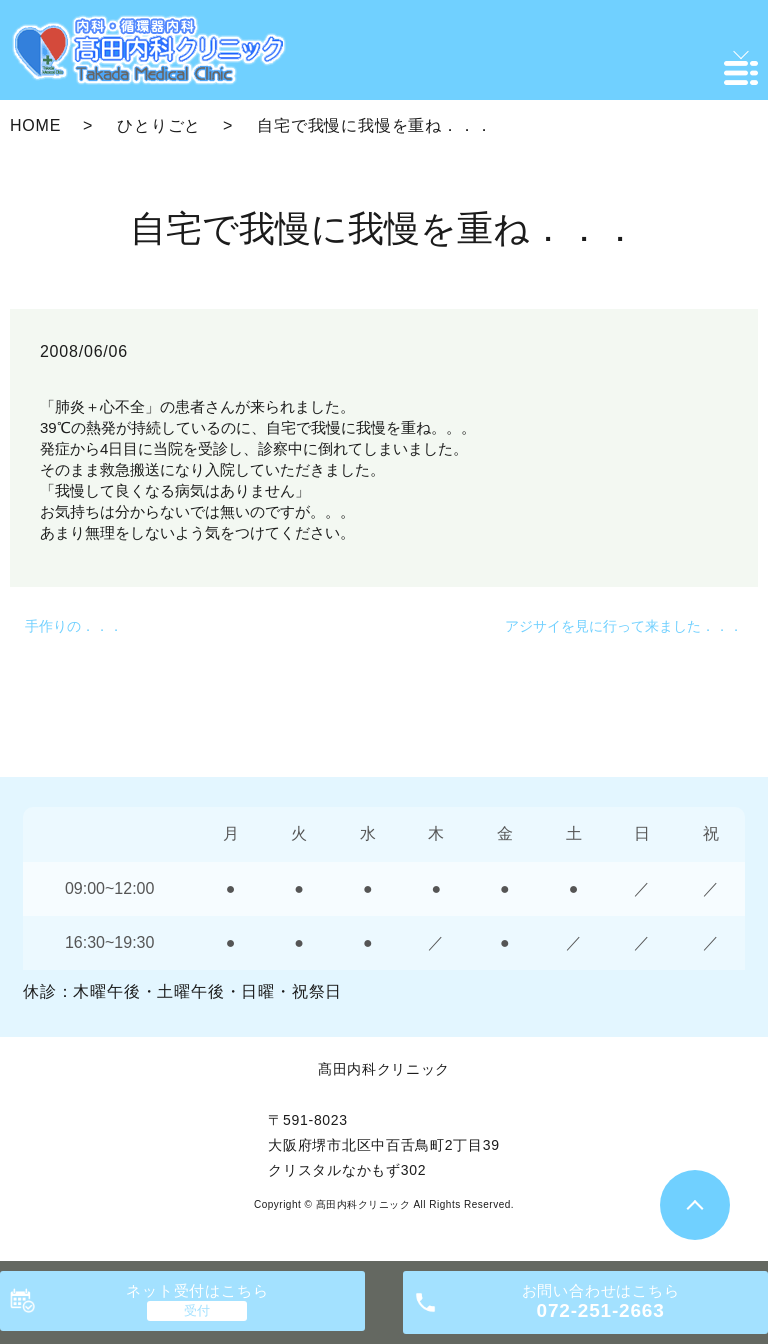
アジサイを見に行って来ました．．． (624, 626)
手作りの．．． (74, 626)
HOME (35, 125)
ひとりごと (159, 125)
